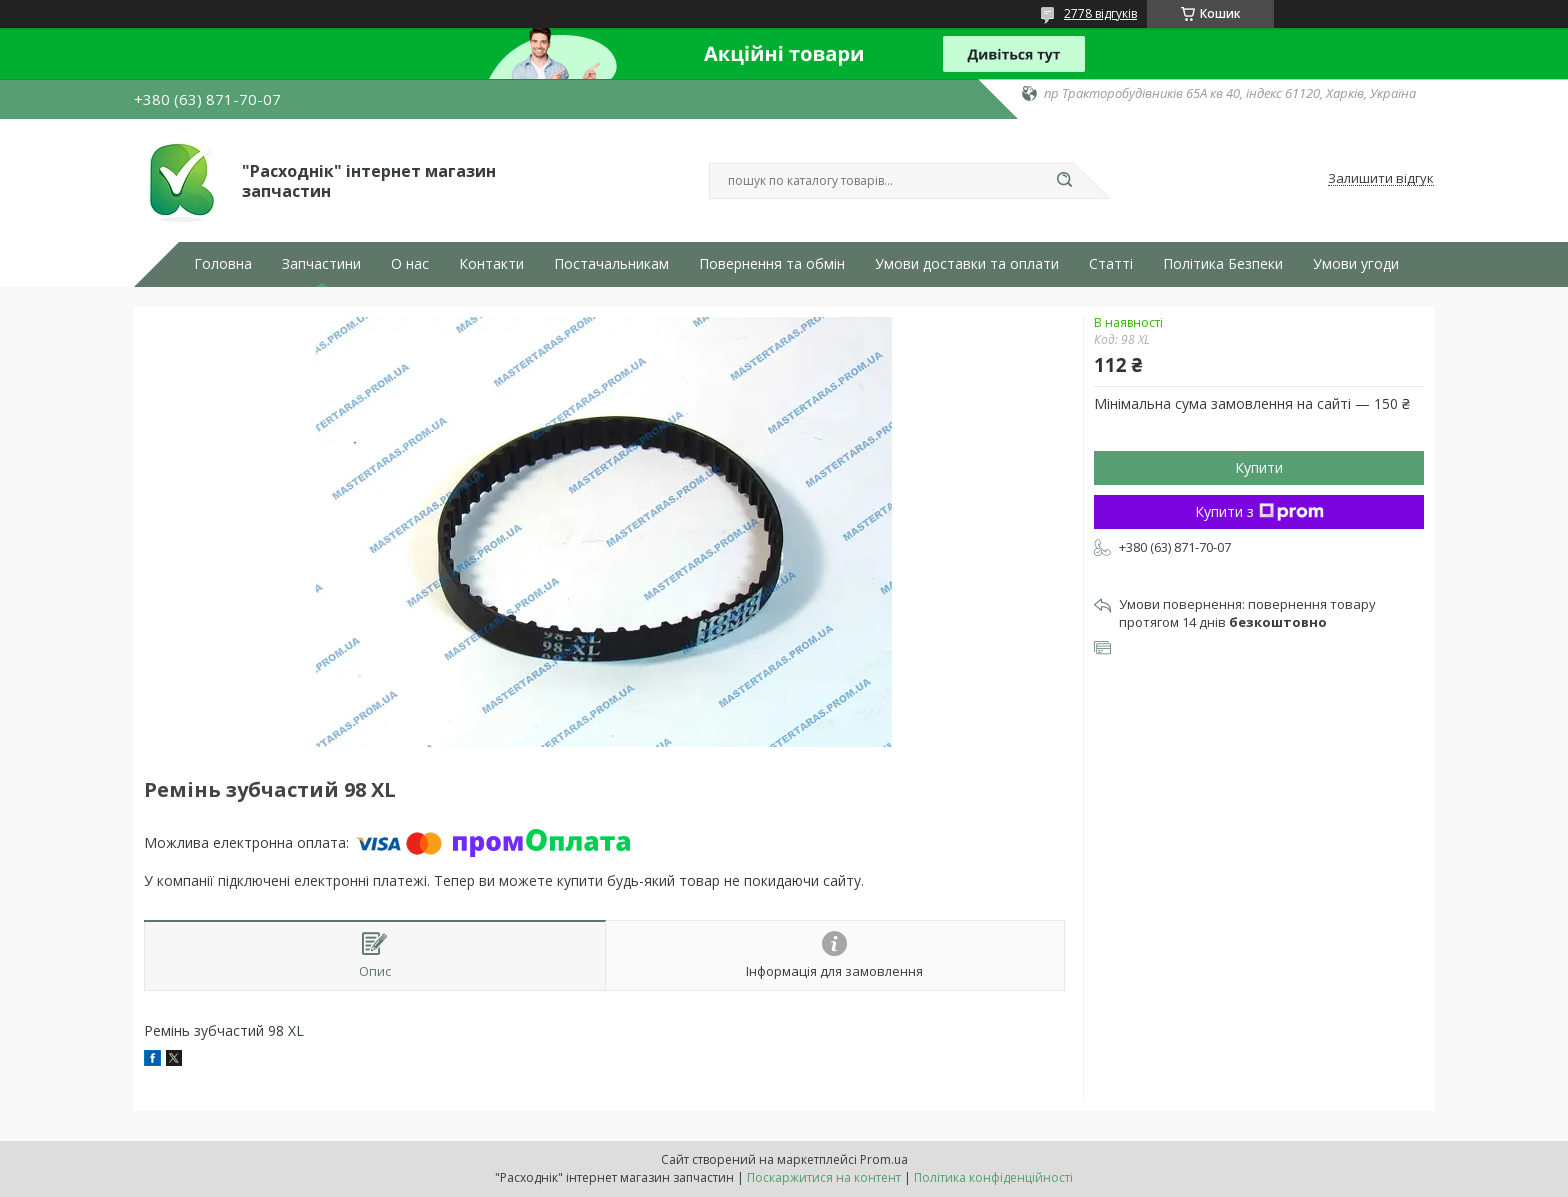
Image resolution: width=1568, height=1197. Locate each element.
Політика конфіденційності (993, 1177)
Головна (223, 264)
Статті (1111, 264)
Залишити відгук (1381, 179)
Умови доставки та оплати (967, 264)
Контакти (491, 264)
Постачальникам (611, 264)
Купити (1259, 467)
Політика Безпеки (1223, 264)
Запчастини (321, 264)
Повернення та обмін (772, 264)
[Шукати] (1064, 181)
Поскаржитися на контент (824, 1177)
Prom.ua (884, 1159)
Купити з (1259, 511)
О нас (410, 264)
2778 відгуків (1100, 13)
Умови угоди (1356, 264)
